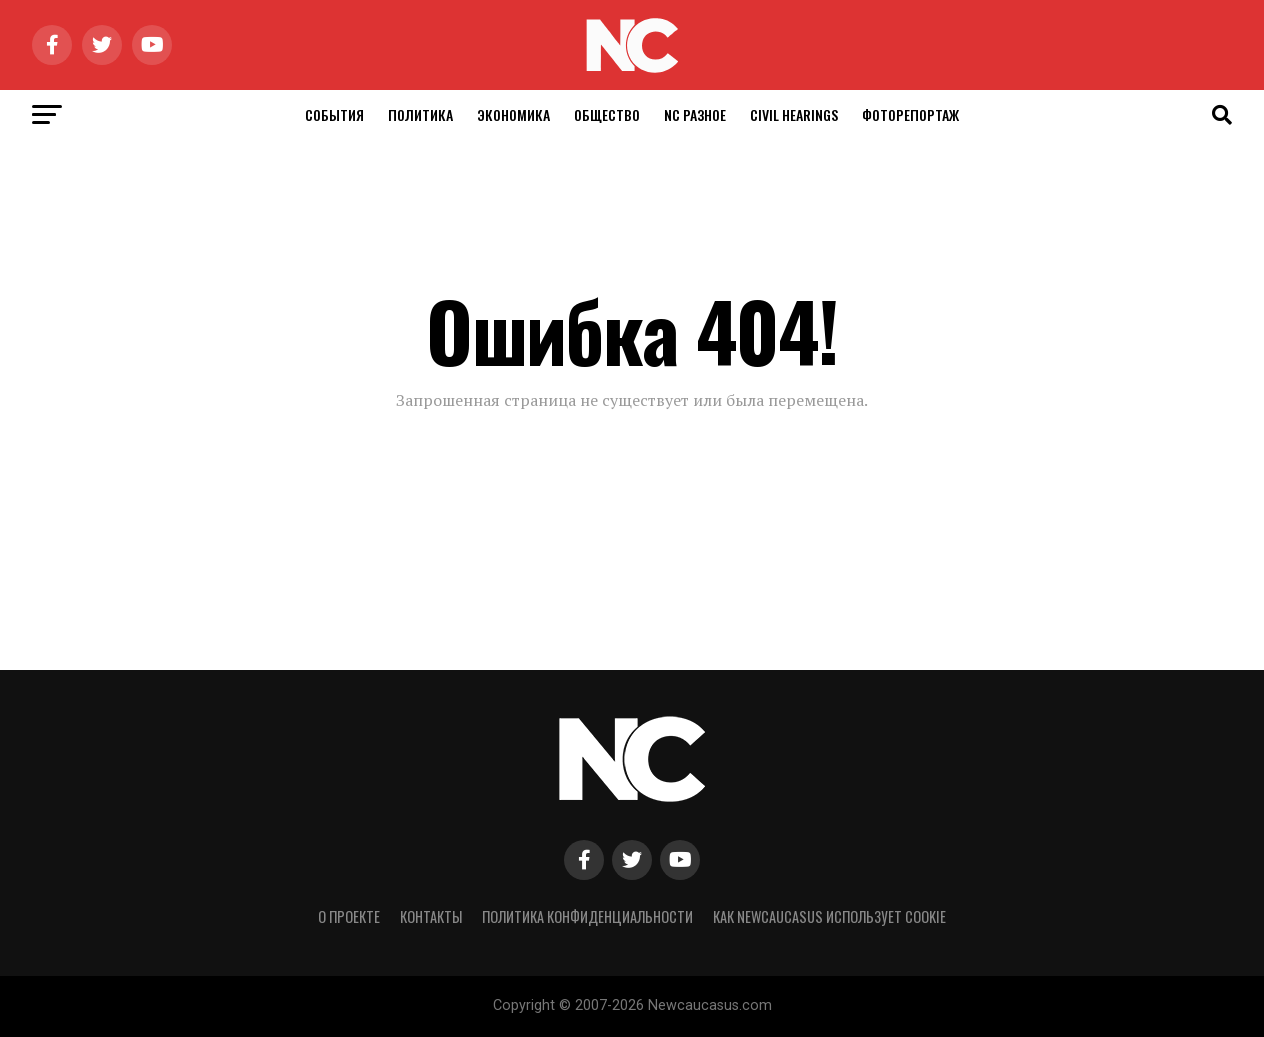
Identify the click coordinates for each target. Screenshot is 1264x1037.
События (334, 114)
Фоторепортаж (910, 114)
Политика (420, 114)
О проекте (349, 916)
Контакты (431, 916)
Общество (607, 114)
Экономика (513, 114)
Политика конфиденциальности (587, 916)
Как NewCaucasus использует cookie (829, 916)
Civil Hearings (794, 114)
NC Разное (695, 114)
